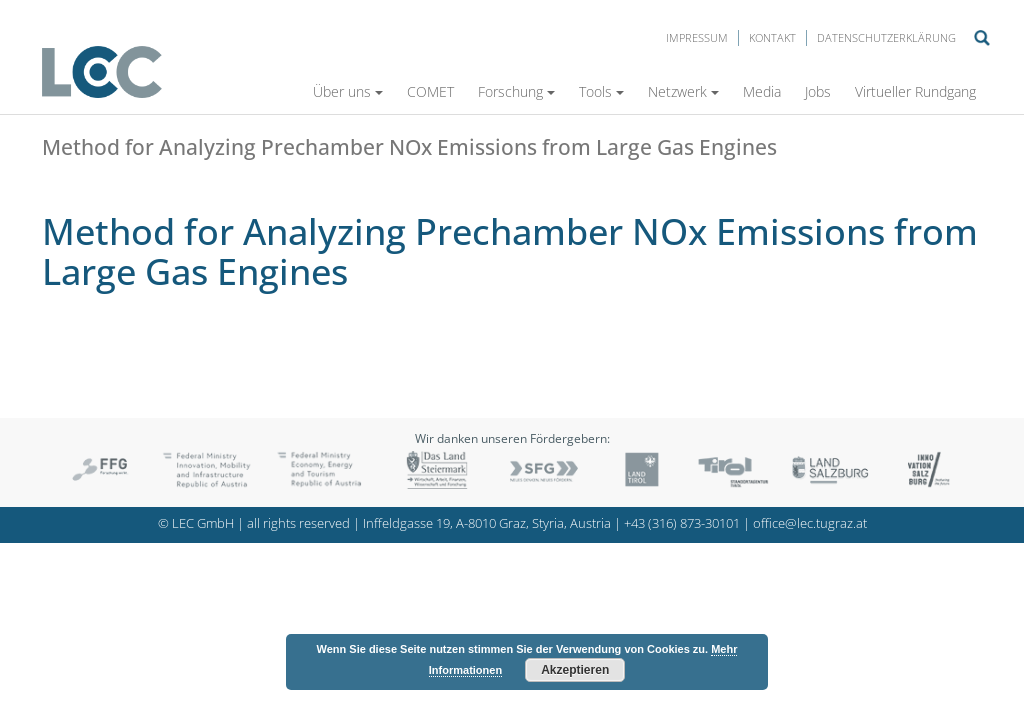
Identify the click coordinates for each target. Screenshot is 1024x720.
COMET (430, 91)
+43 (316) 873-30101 (682, 523)
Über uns (348, 91)
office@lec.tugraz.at (810, 523)
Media (762, 91)
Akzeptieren (575, 670)
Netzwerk (683, 91)
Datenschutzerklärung (886, 37)
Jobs (818, 91)
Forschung (516, 91)
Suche (982, 38)
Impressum (697, 37)
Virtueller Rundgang (915, 91)
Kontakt (772, 37)
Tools (601, 91)
